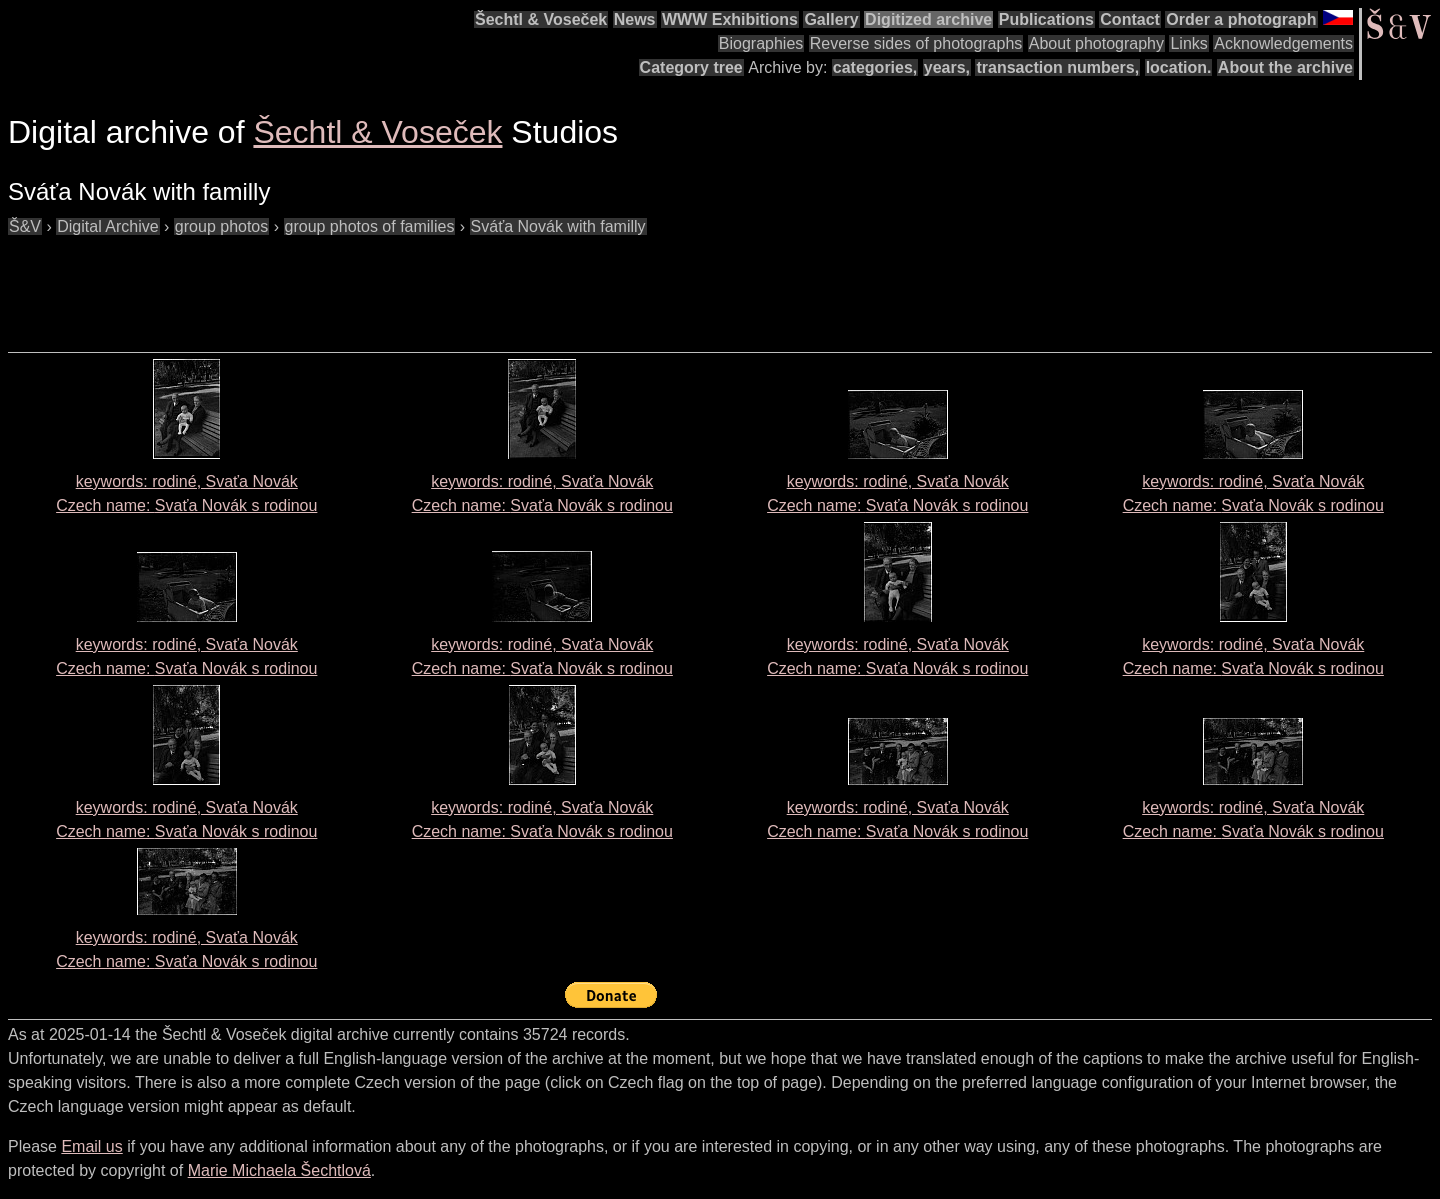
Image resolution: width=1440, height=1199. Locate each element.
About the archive (1285, 67)
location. (1179, 67)
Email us (91, 1146)
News (635, 19)
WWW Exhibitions (730, 19)
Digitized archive (928, 19)
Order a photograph (1241, 19)
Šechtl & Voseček (541, 19)
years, (947, 67)
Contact (1130, 19)
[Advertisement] (372, 284)
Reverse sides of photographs (916, 43)
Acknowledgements (1283, 43)
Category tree (691, 67)
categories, (875, 67)
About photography (1096, 43)
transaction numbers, (1057, 67)
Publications (1046, 19)
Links (1188, 43)
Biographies (761, 43)
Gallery (831, 19)
